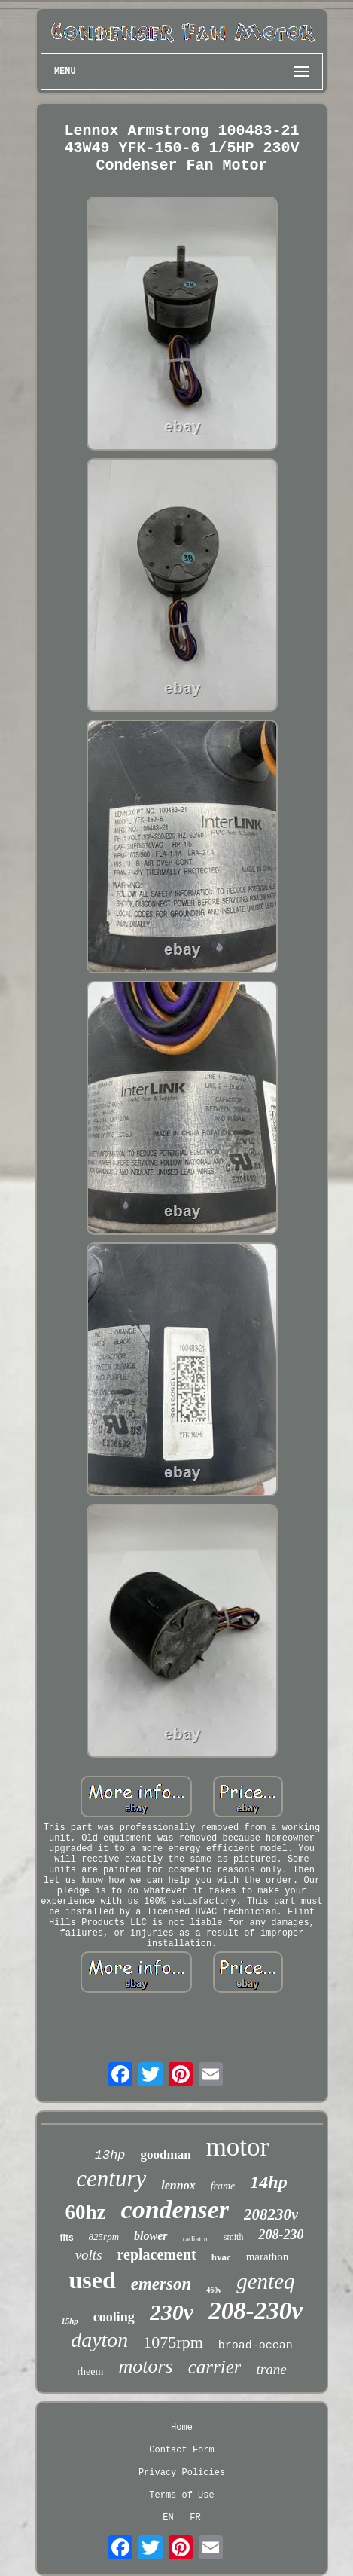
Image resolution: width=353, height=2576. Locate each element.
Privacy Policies (181, 2473)
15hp (69, 2320)
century (111, 2178)
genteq (265, 2281)
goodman (166, 2154)
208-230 (280, 2234)
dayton (99, 2339)
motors (145, 2366)
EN (168, 2518)
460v (213, 2290)
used (91, 2279)
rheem (90, 2371)
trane (271, 2369)
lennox (178, 2185)
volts (88, 2255)
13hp (110, 2155)
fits (67, 2237)
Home (182, 2427)
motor (237, 2147)
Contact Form (181, 2450)
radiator (195, 2238)
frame (223, 2186)
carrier (215, 2367)
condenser (175, 2209)
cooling (114, 2316)
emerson (161, 2284)
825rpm (104, 2236)
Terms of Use (181, 2495)
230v (171, 2311)
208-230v (255, 2310)
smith (234, 2237)
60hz (85, 2212)
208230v (271, 2214)
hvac (221, 2257)
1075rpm (172, 2342)
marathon (267, 2257)
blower (150, 2235)
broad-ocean (255, 2345)
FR (195, 2518)
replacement (156, 2254)
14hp (268, 2182)
